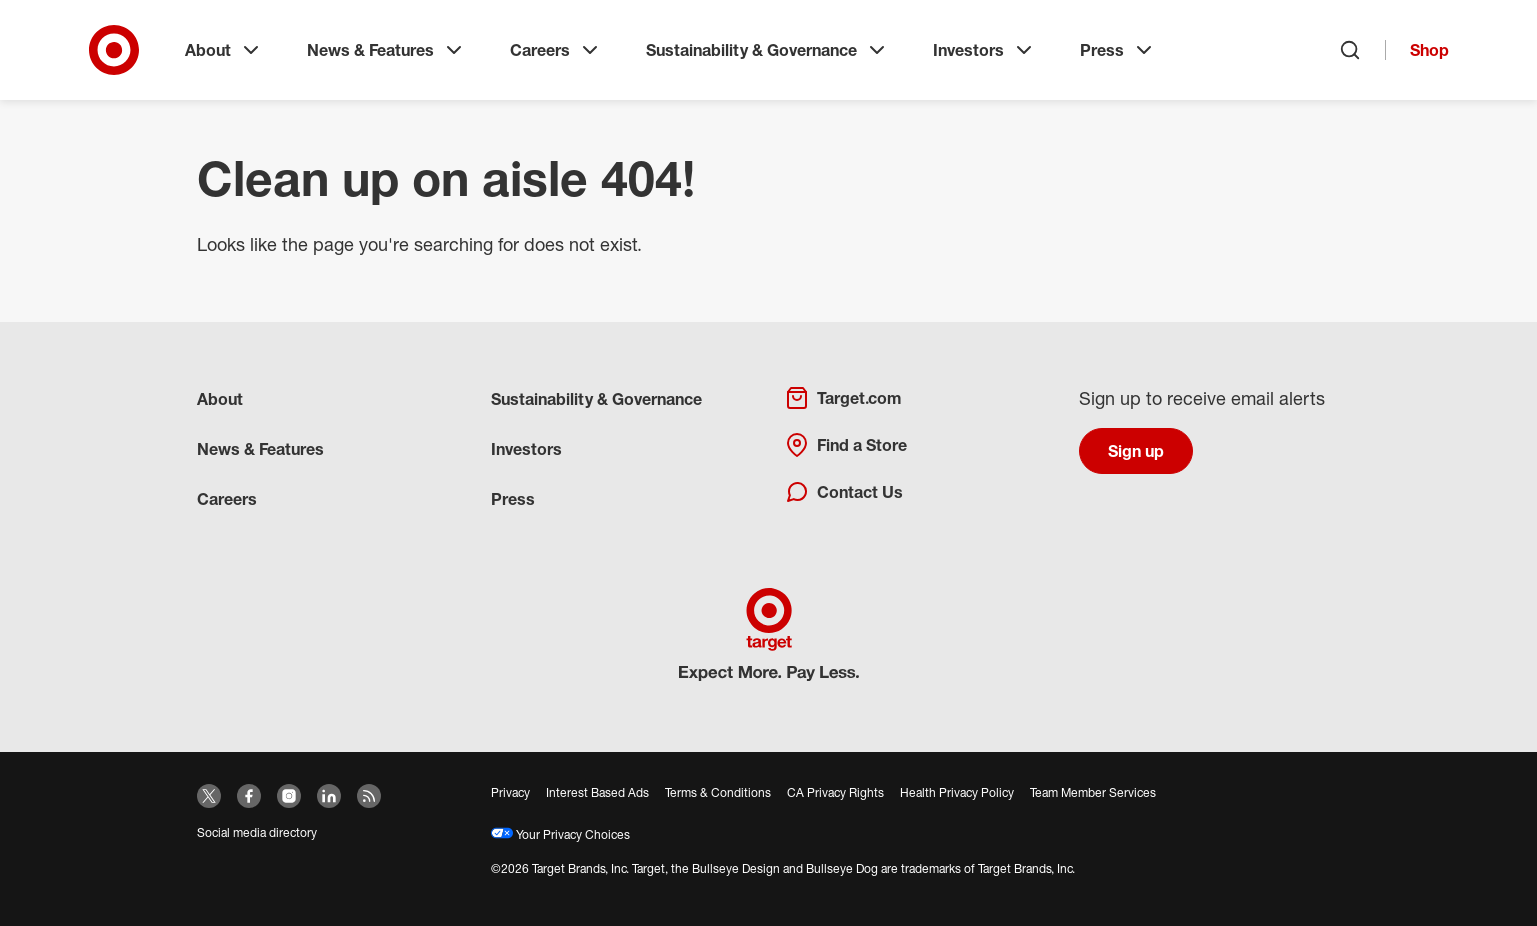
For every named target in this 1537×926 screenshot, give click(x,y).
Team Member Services (1093, 792)
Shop (1429, 50)
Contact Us (844, 492)
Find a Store (846, 445)
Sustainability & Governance (767, 50)
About (224, 50)
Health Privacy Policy (957, 792)
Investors (984, 50)
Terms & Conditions (718, 792)
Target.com (843, 398)
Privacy (510, 792)
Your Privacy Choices (560, 834)
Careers (556, 50)
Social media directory (257, 832)
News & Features (386, 50)
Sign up (1136, 451)
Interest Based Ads (597, 792)
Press (1118, 50)
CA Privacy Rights (835, 792)
